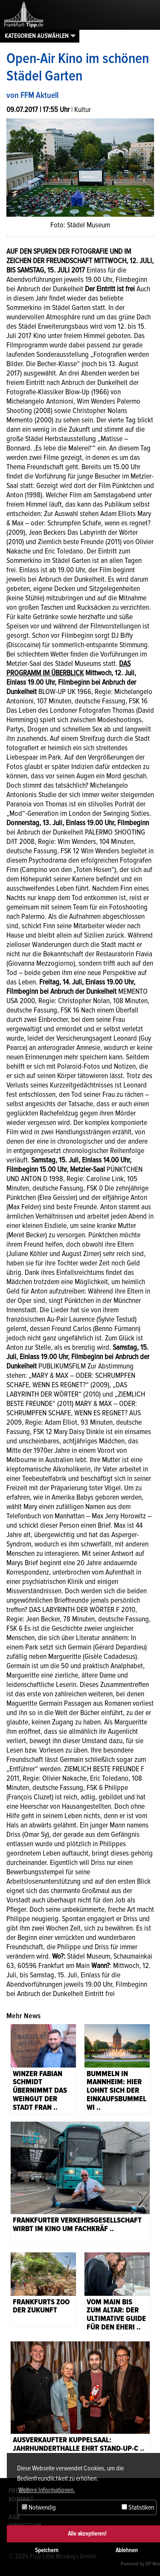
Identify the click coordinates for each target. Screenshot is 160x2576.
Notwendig (39, 2507)
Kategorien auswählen (37, 36)
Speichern (46, 2550)
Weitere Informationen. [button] (46, 2490)
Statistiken (138, 2507)
